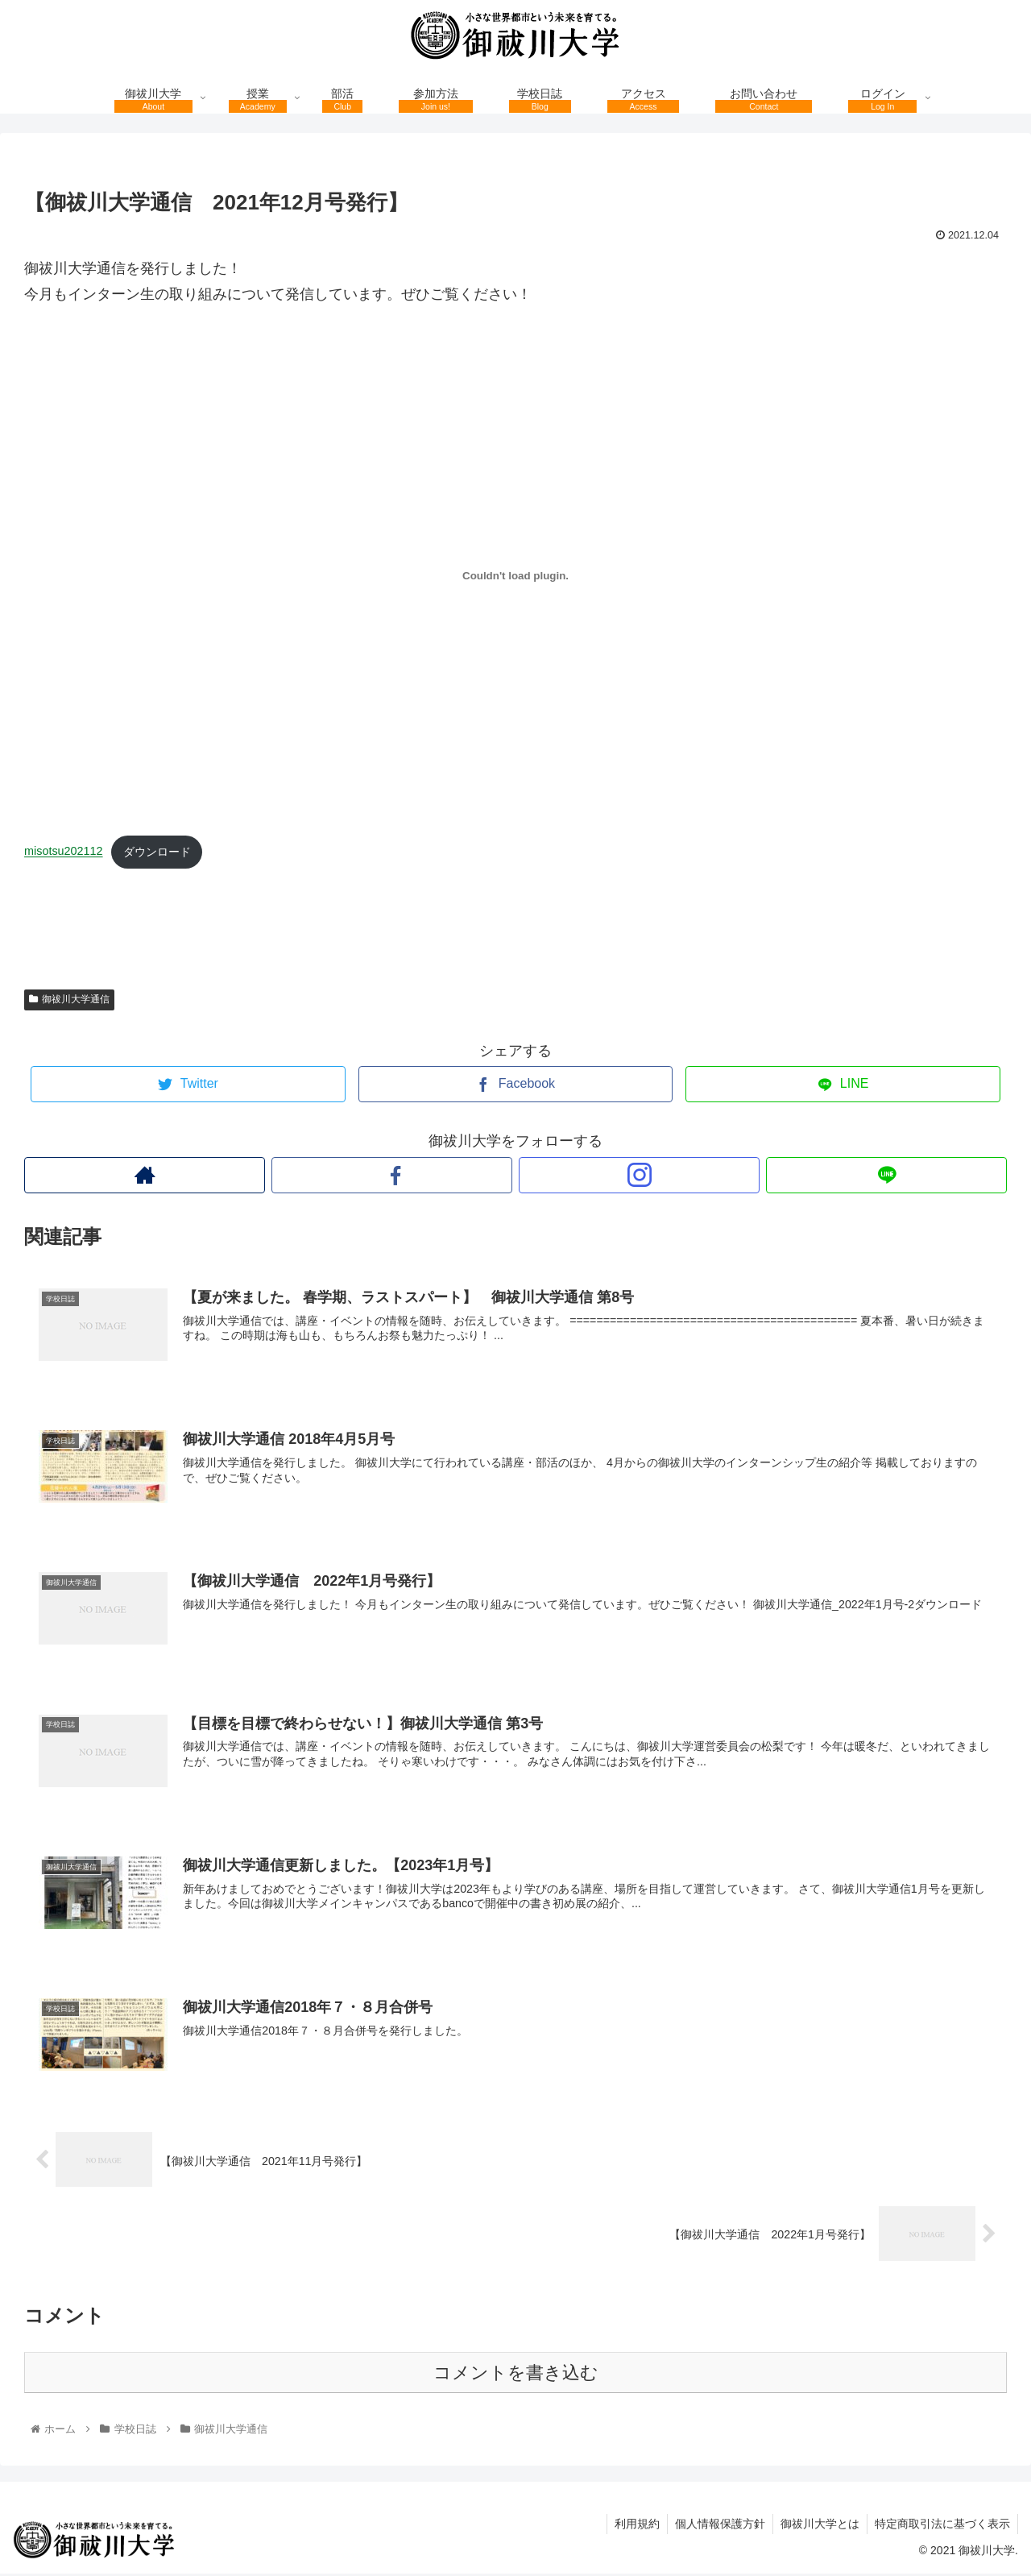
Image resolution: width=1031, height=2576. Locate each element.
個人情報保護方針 (716, 2526)
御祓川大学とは (817, 2526)
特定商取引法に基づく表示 (941, 2526)
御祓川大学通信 (69, 999)
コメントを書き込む (515, 2375)
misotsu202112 (63, 851)
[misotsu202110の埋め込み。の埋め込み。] (515, 575)
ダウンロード (157, 851)
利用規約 (631, 2526)
